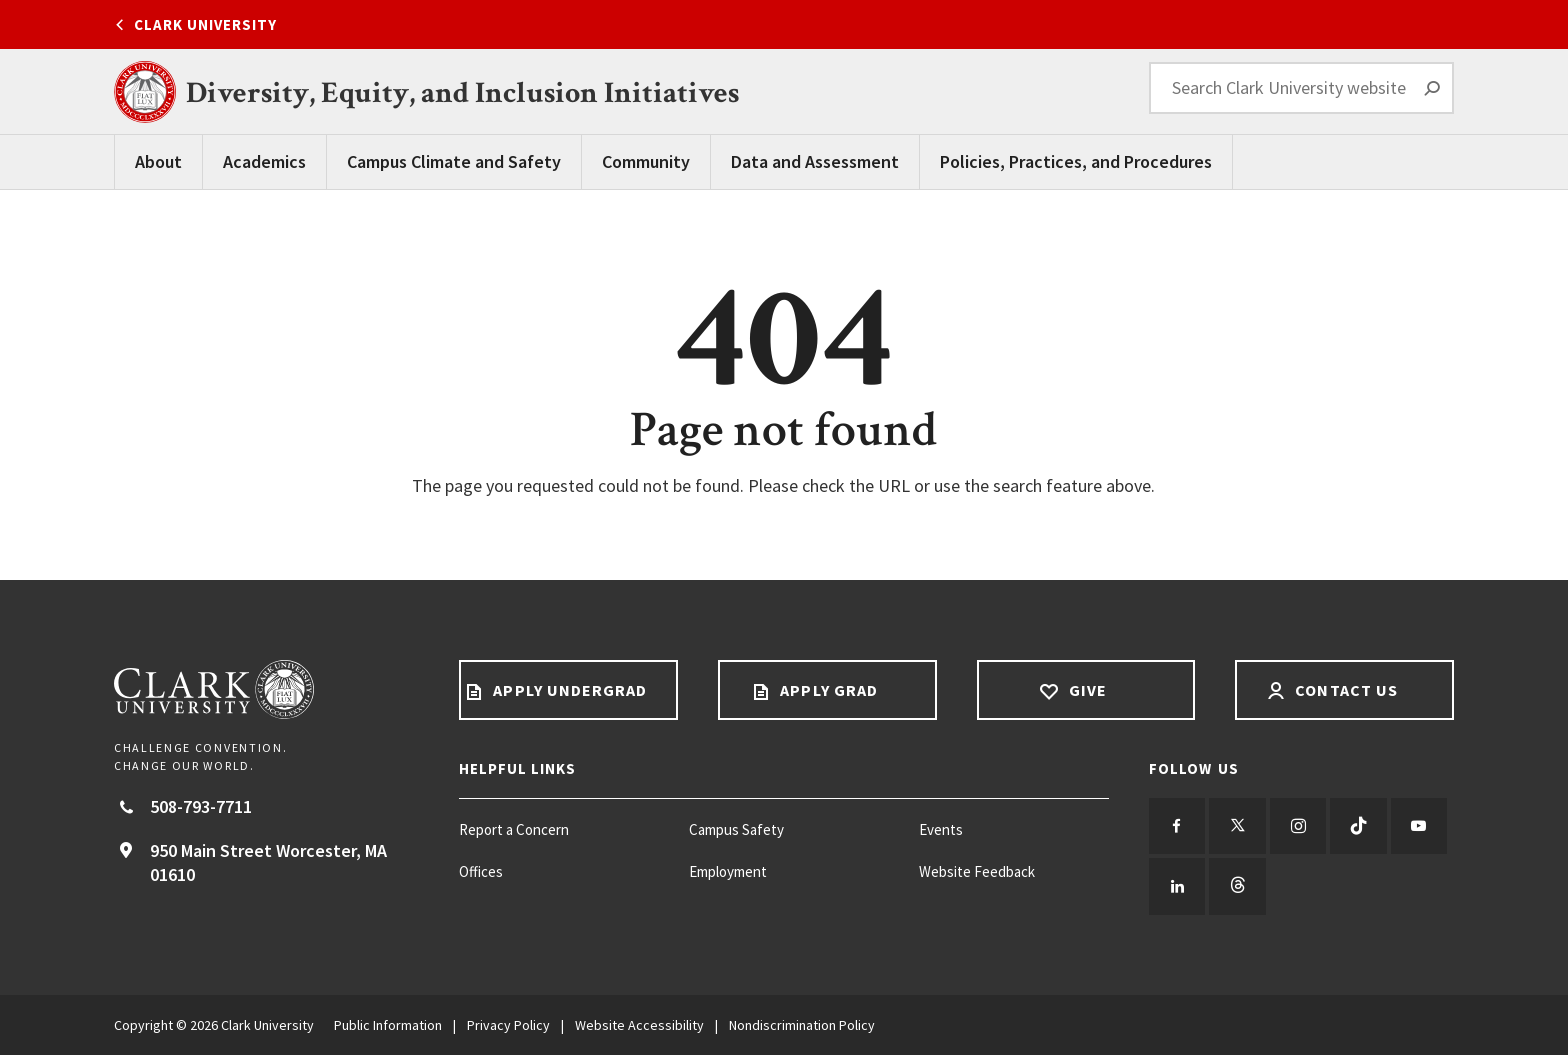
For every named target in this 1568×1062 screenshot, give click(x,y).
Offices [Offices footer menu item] (481, 871)
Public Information (388, 1032)
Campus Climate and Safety (454, 161)
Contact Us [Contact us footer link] (1344, 690)
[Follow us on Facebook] (1179, 828)
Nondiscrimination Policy (802, 1032)
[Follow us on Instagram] (1307, 828)
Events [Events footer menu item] (941, 829)
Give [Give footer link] (1086, 690)
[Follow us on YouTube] (1179, 892)
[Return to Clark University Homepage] (266, 689)
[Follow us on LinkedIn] (1243, 892)
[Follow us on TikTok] (1371, 828)
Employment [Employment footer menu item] (728, 871)
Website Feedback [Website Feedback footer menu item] (977, 871)
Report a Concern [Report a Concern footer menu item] (514, 829)
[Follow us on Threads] (1307, 892)
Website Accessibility (639, 1032)
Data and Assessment (815, 161)
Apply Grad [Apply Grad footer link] (827, 690)
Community (646, 161)
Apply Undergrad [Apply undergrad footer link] (568, 690)
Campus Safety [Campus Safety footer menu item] (736, 829)
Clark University (205, 24)
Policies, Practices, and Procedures (1076, 161)
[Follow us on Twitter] (1243, 828)
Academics (264, 161)
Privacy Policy (508, 1032)
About (158, 161)
